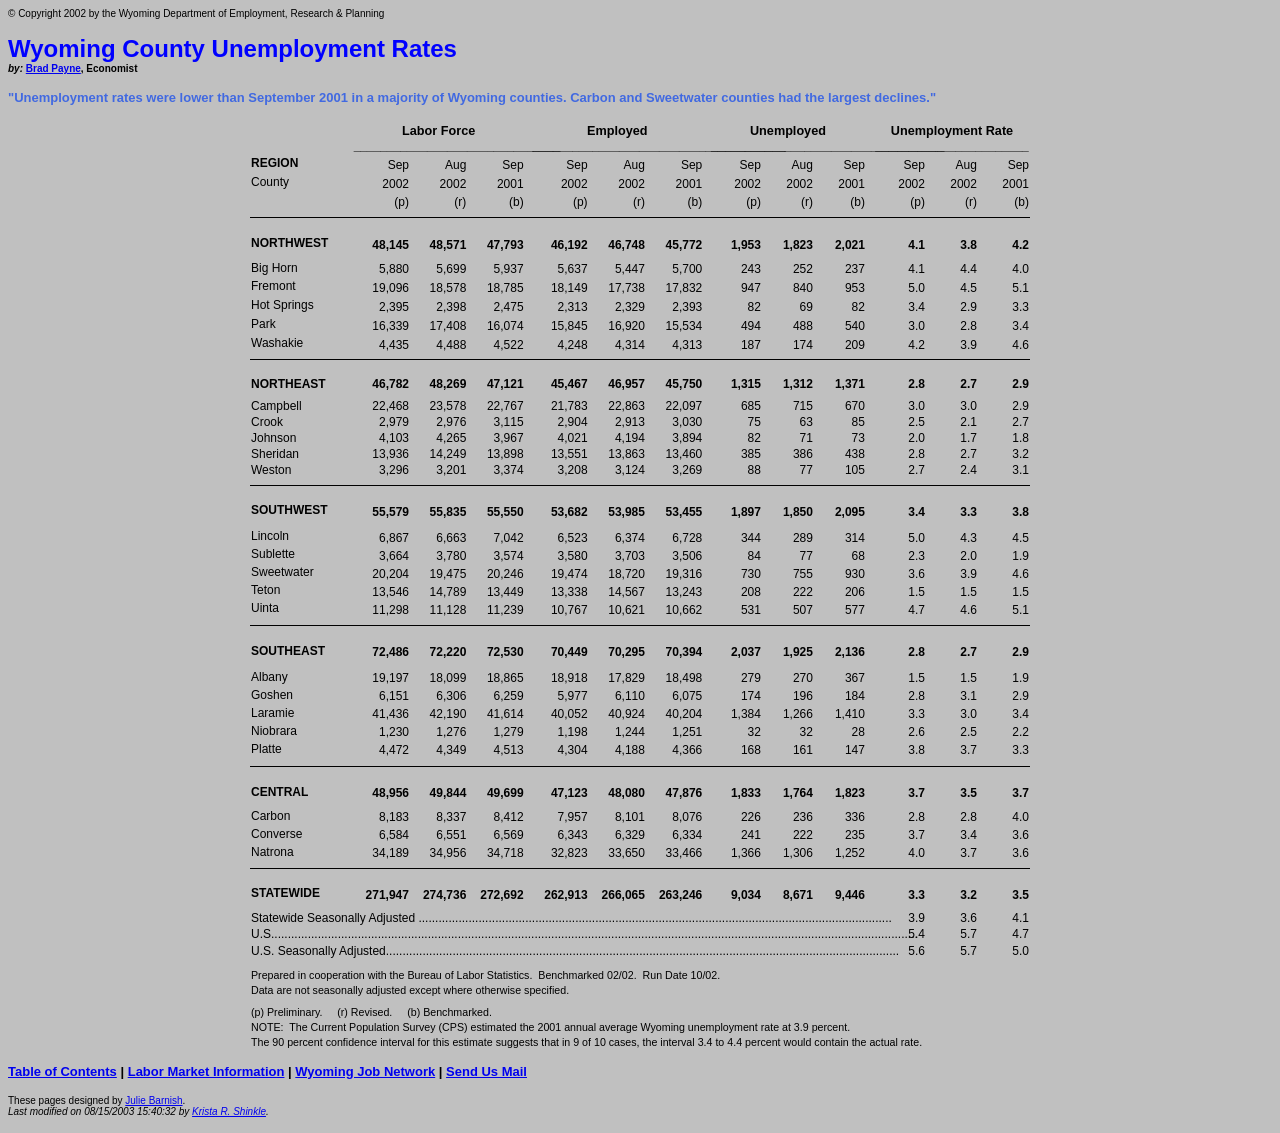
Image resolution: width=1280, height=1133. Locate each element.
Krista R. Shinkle (229, 1111)
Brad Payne (53, 68)
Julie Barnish (153, 1100)
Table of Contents (62, 1071)
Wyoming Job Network (365, 1071)
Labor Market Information (206, 1071)
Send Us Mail (486, 1071)
